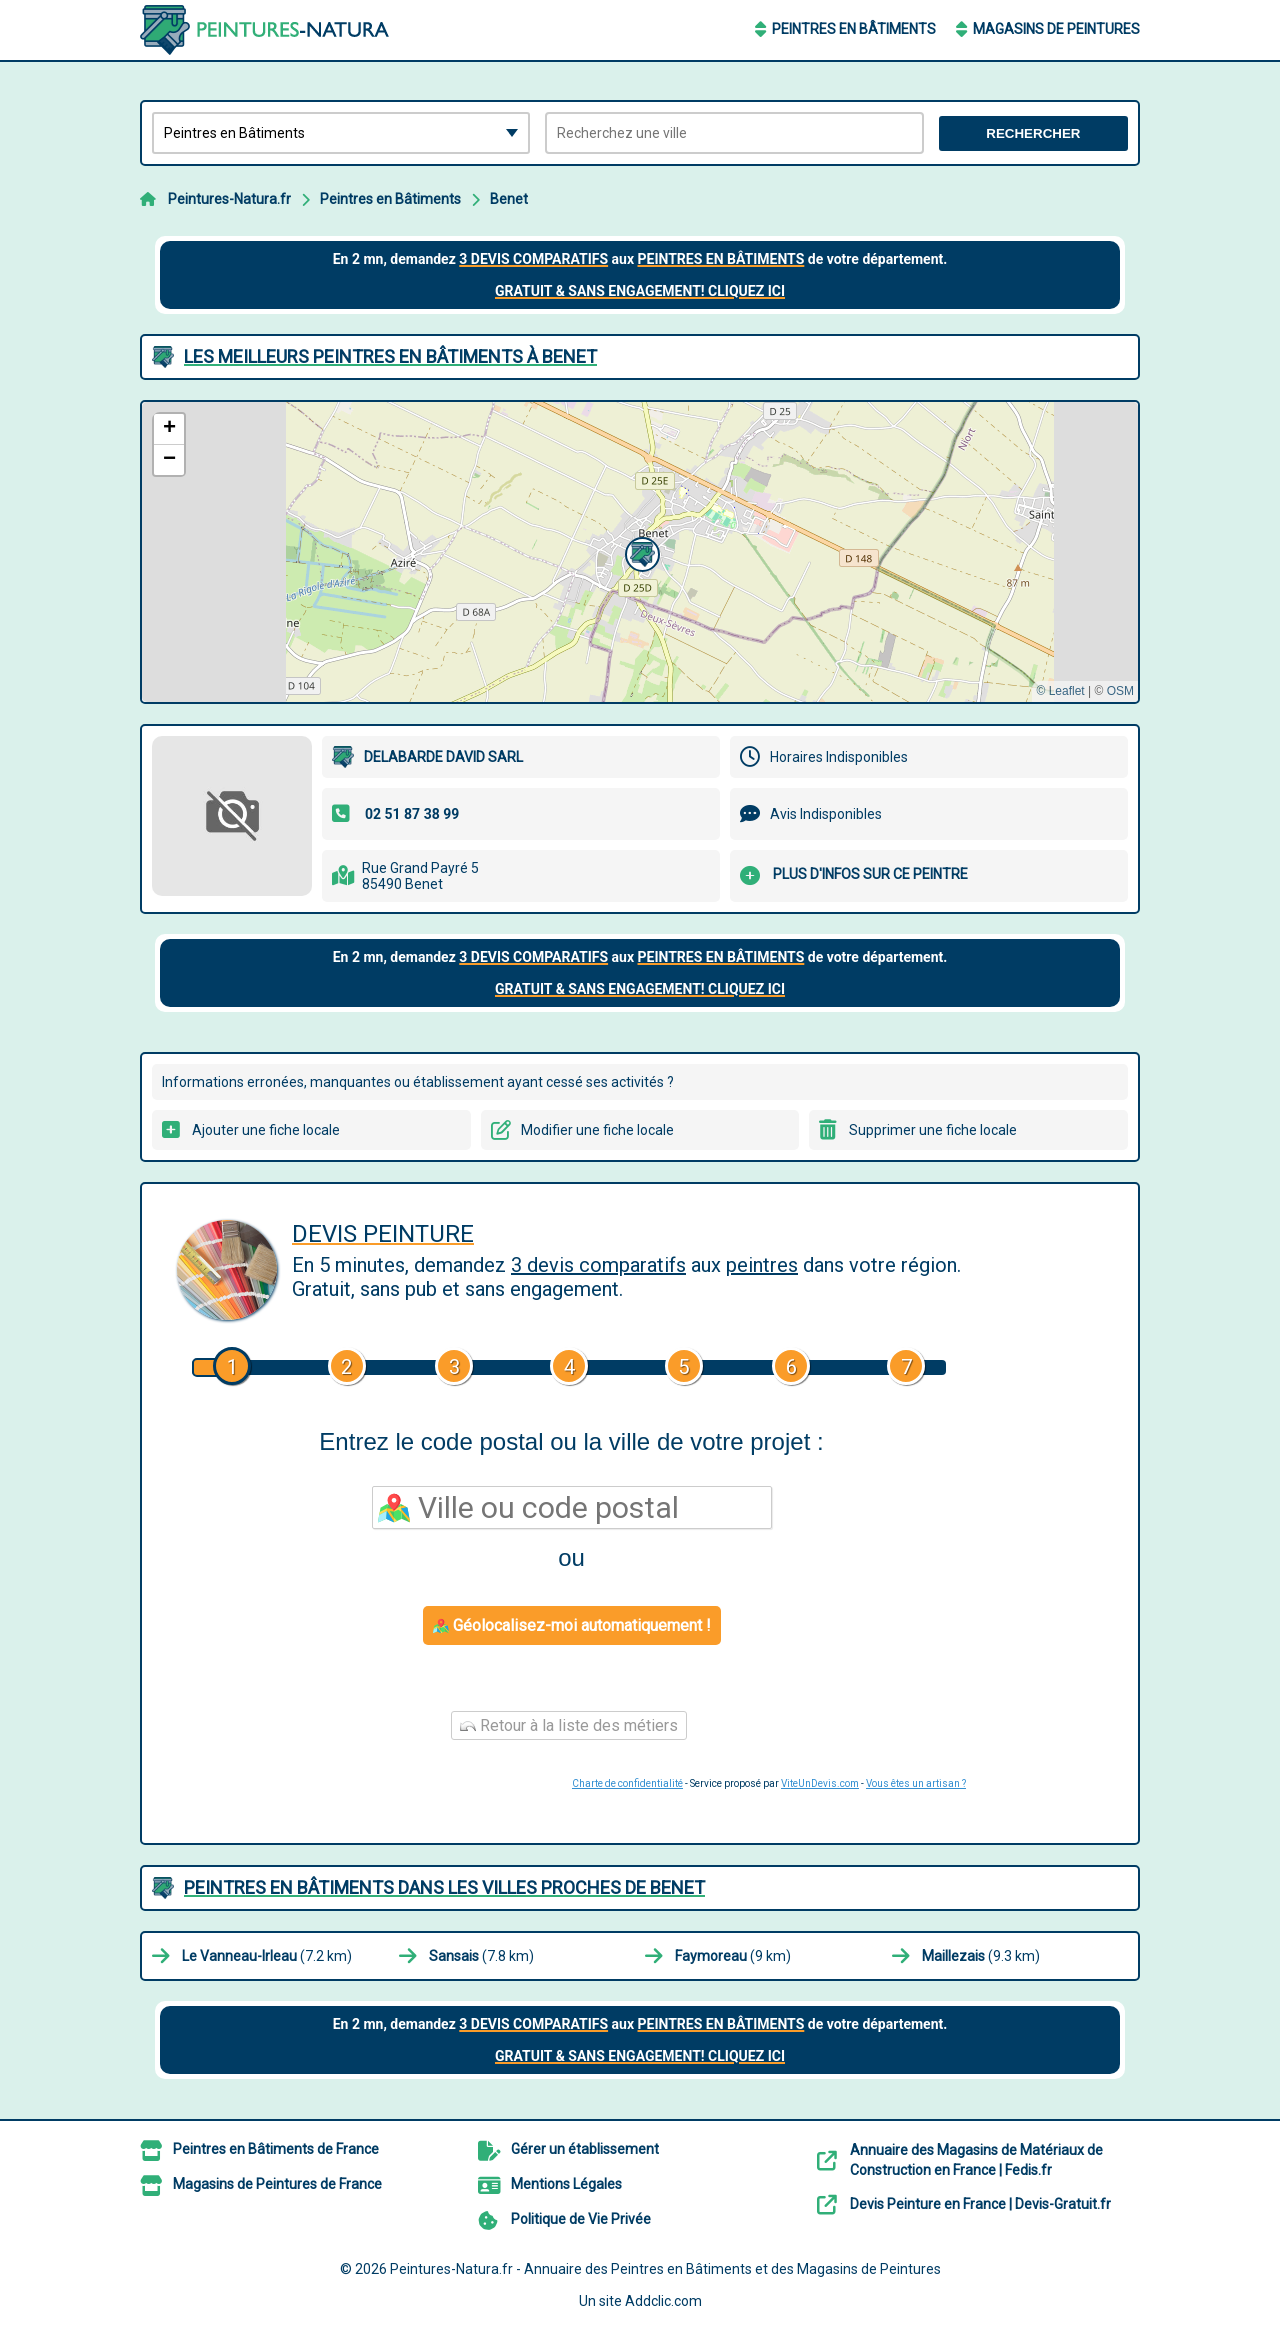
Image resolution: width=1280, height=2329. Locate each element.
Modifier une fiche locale (597, 1130)
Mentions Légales (566, 2184)
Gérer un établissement (585, 2149)
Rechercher (1033, 133)
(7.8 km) (481, 1956)
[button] (640, 552)
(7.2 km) (267, 1956)
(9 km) (733, 1956)
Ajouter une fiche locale (266, 1130)
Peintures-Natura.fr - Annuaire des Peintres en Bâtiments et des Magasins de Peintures (665, 2269)
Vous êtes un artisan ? (916, 1783)
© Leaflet (1060, 691)
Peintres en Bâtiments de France (276, 2149)
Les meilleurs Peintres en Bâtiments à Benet (390, 356)
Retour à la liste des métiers (569, 1725)
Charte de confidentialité (627, 1783)
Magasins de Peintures (1056, 29)
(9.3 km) (981, 1956)
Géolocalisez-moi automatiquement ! (572, 1625)
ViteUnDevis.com (820, 1783)
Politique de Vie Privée (581, 2219)
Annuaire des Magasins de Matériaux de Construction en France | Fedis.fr (976, 2160)
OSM (1120, 691)
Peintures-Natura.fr (229, 199)
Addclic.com (663, 2301)
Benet (509, 199)
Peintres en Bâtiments (854, 29)
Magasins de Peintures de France (277, 2184)
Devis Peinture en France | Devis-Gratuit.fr (980, 2204)
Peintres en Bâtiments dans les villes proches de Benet (444, 1887)
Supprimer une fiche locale (933, 1130)
